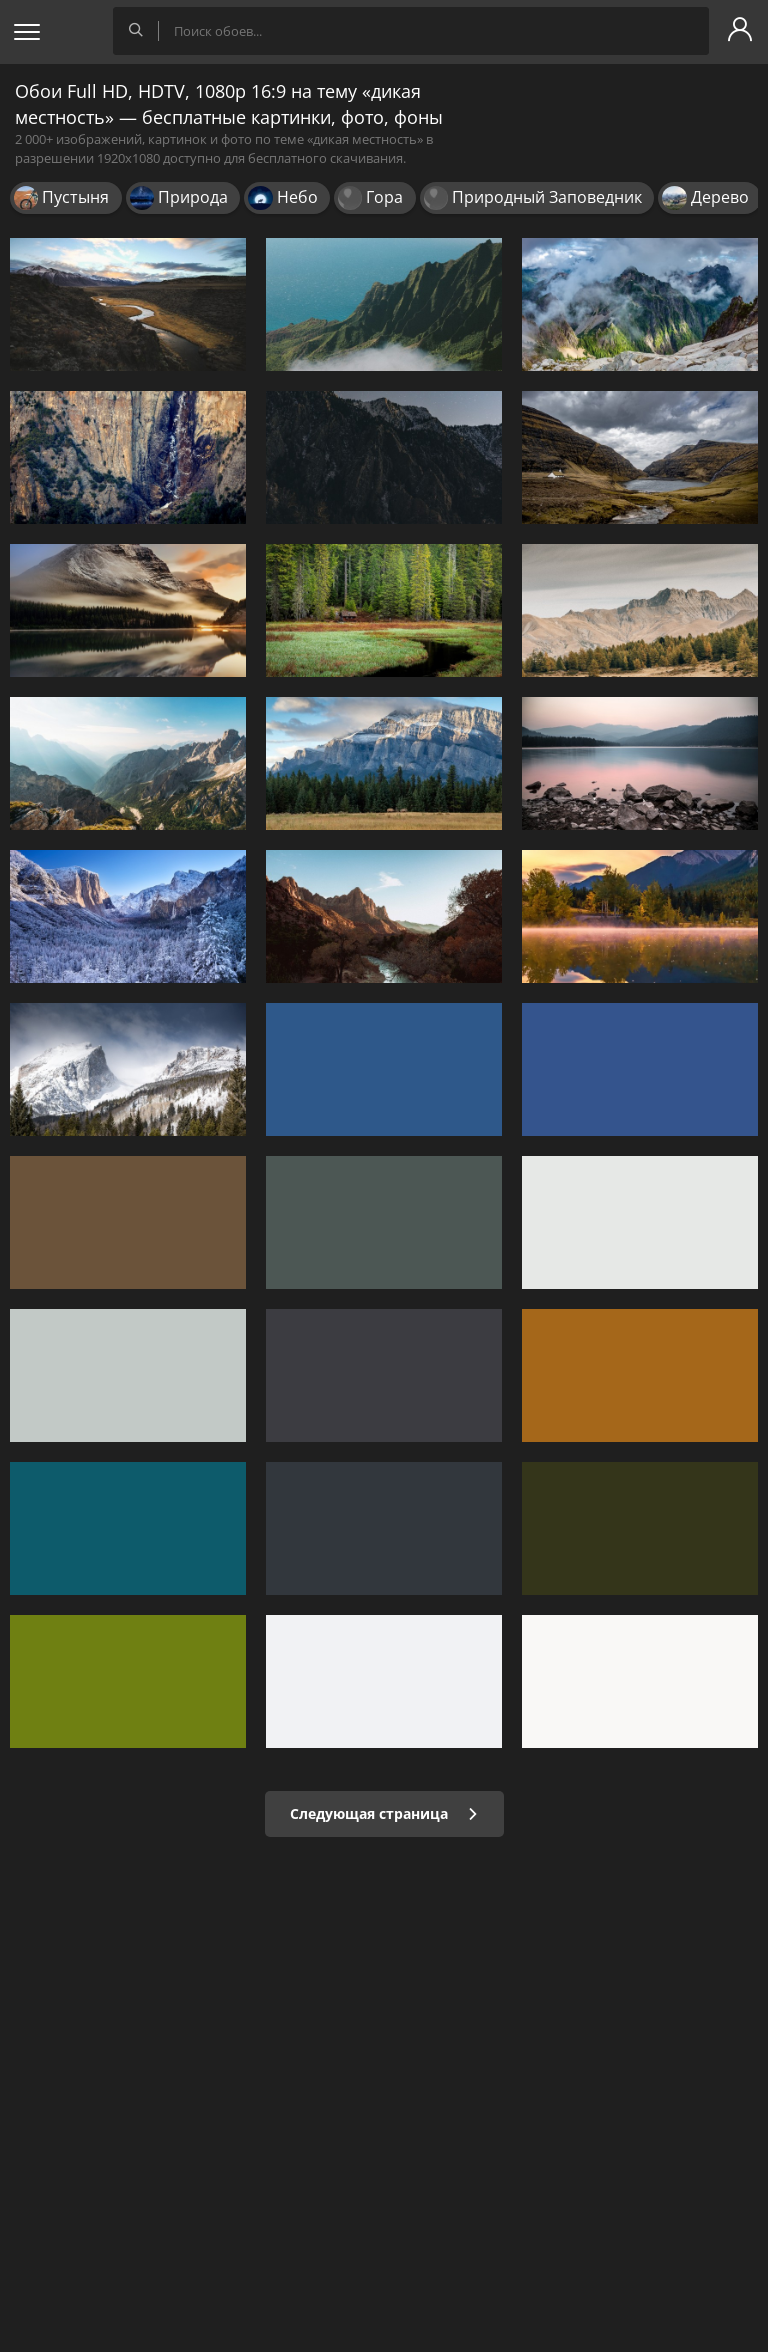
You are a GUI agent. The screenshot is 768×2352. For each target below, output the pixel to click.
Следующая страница (384, 1813)
